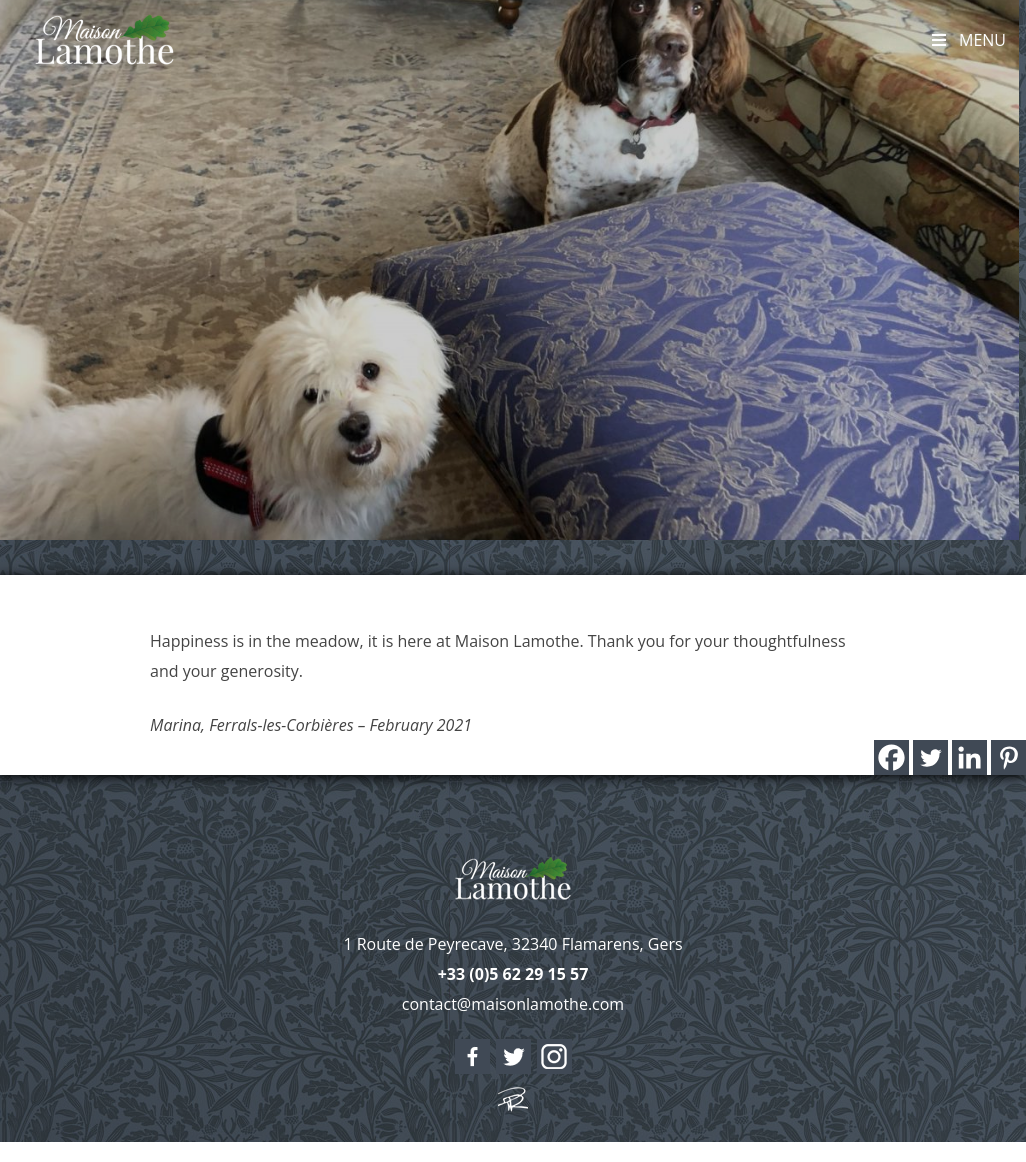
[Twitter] (930, 757)
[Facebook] (891, 757)
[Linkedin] (969, 757)
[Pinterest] (1008, 757)
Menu (967, 40)
